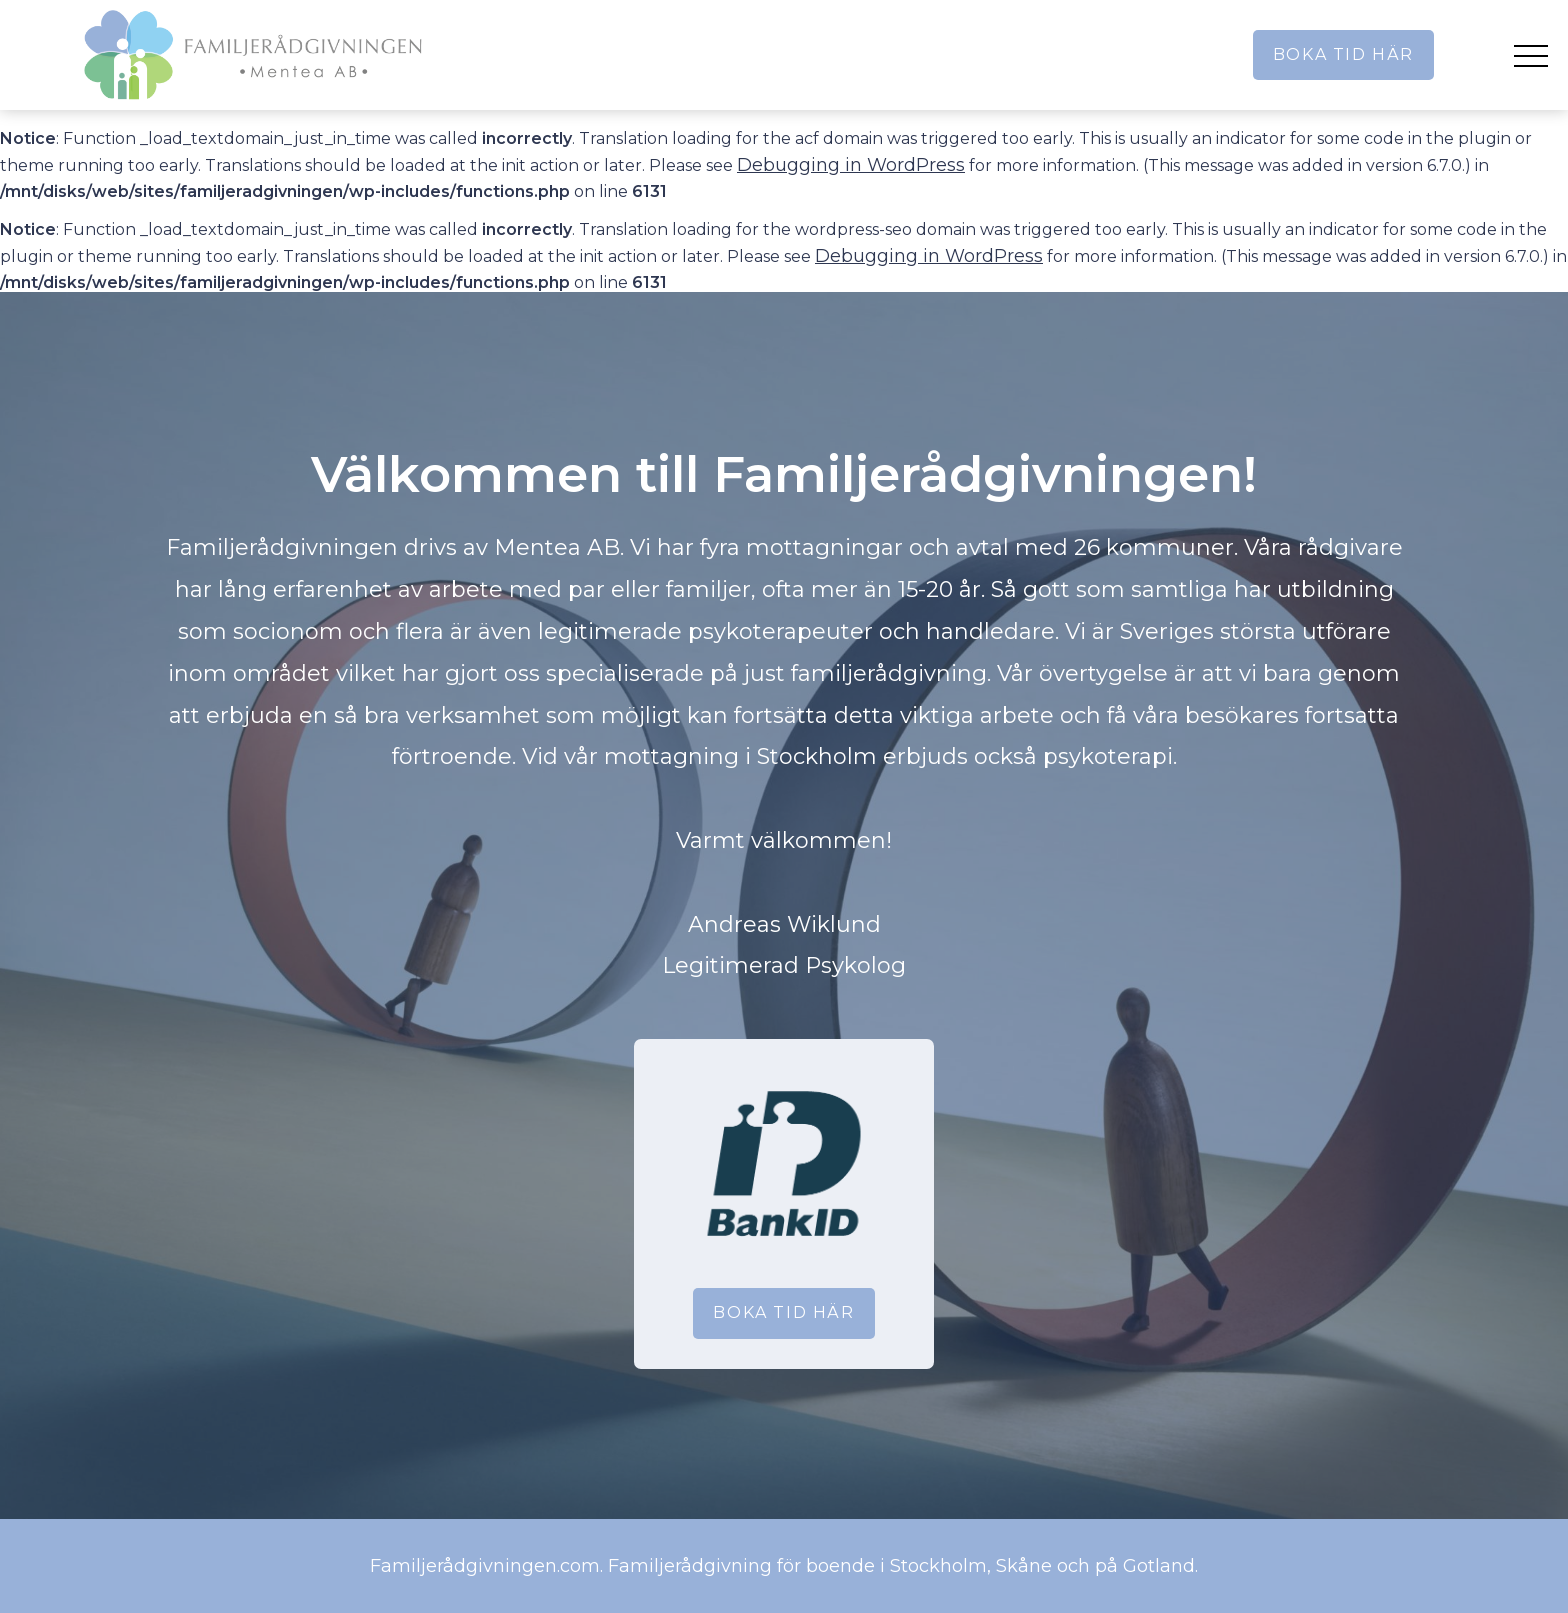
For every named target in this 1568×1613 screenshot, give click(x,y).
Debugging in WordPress (851, 165)
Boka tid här (1343, 54)
